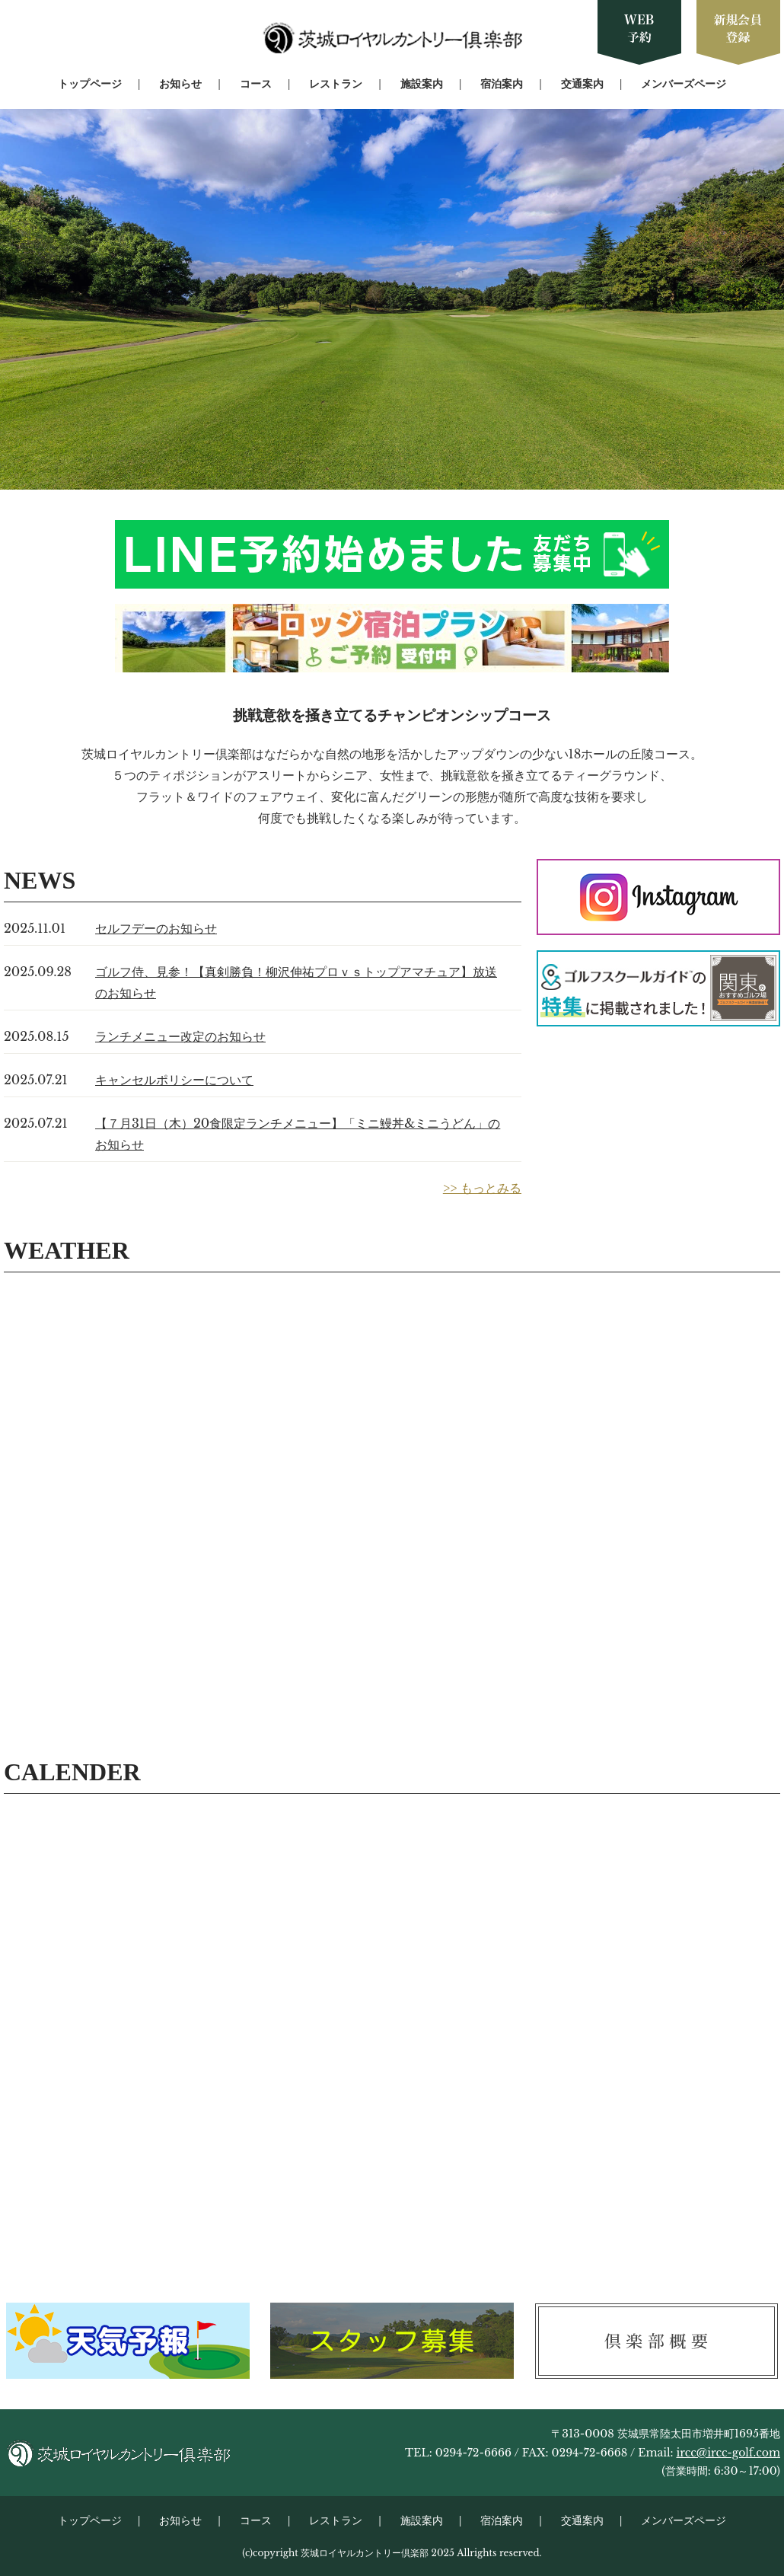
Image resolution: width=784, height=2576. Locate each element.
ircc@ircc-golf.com (729, 2452)
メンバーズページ (683, 84)
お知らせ (180, 84)
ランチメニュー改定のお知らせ (180, 1036)
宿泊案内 (501, 84)
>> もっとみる (482, 1187)
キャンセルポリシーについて (174, 1079)
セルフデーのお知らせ (156, 928)
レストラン (335, 84)
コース (256, 84)
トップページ (90, 84)
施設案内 (421, 84)
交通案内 (582, 84)
